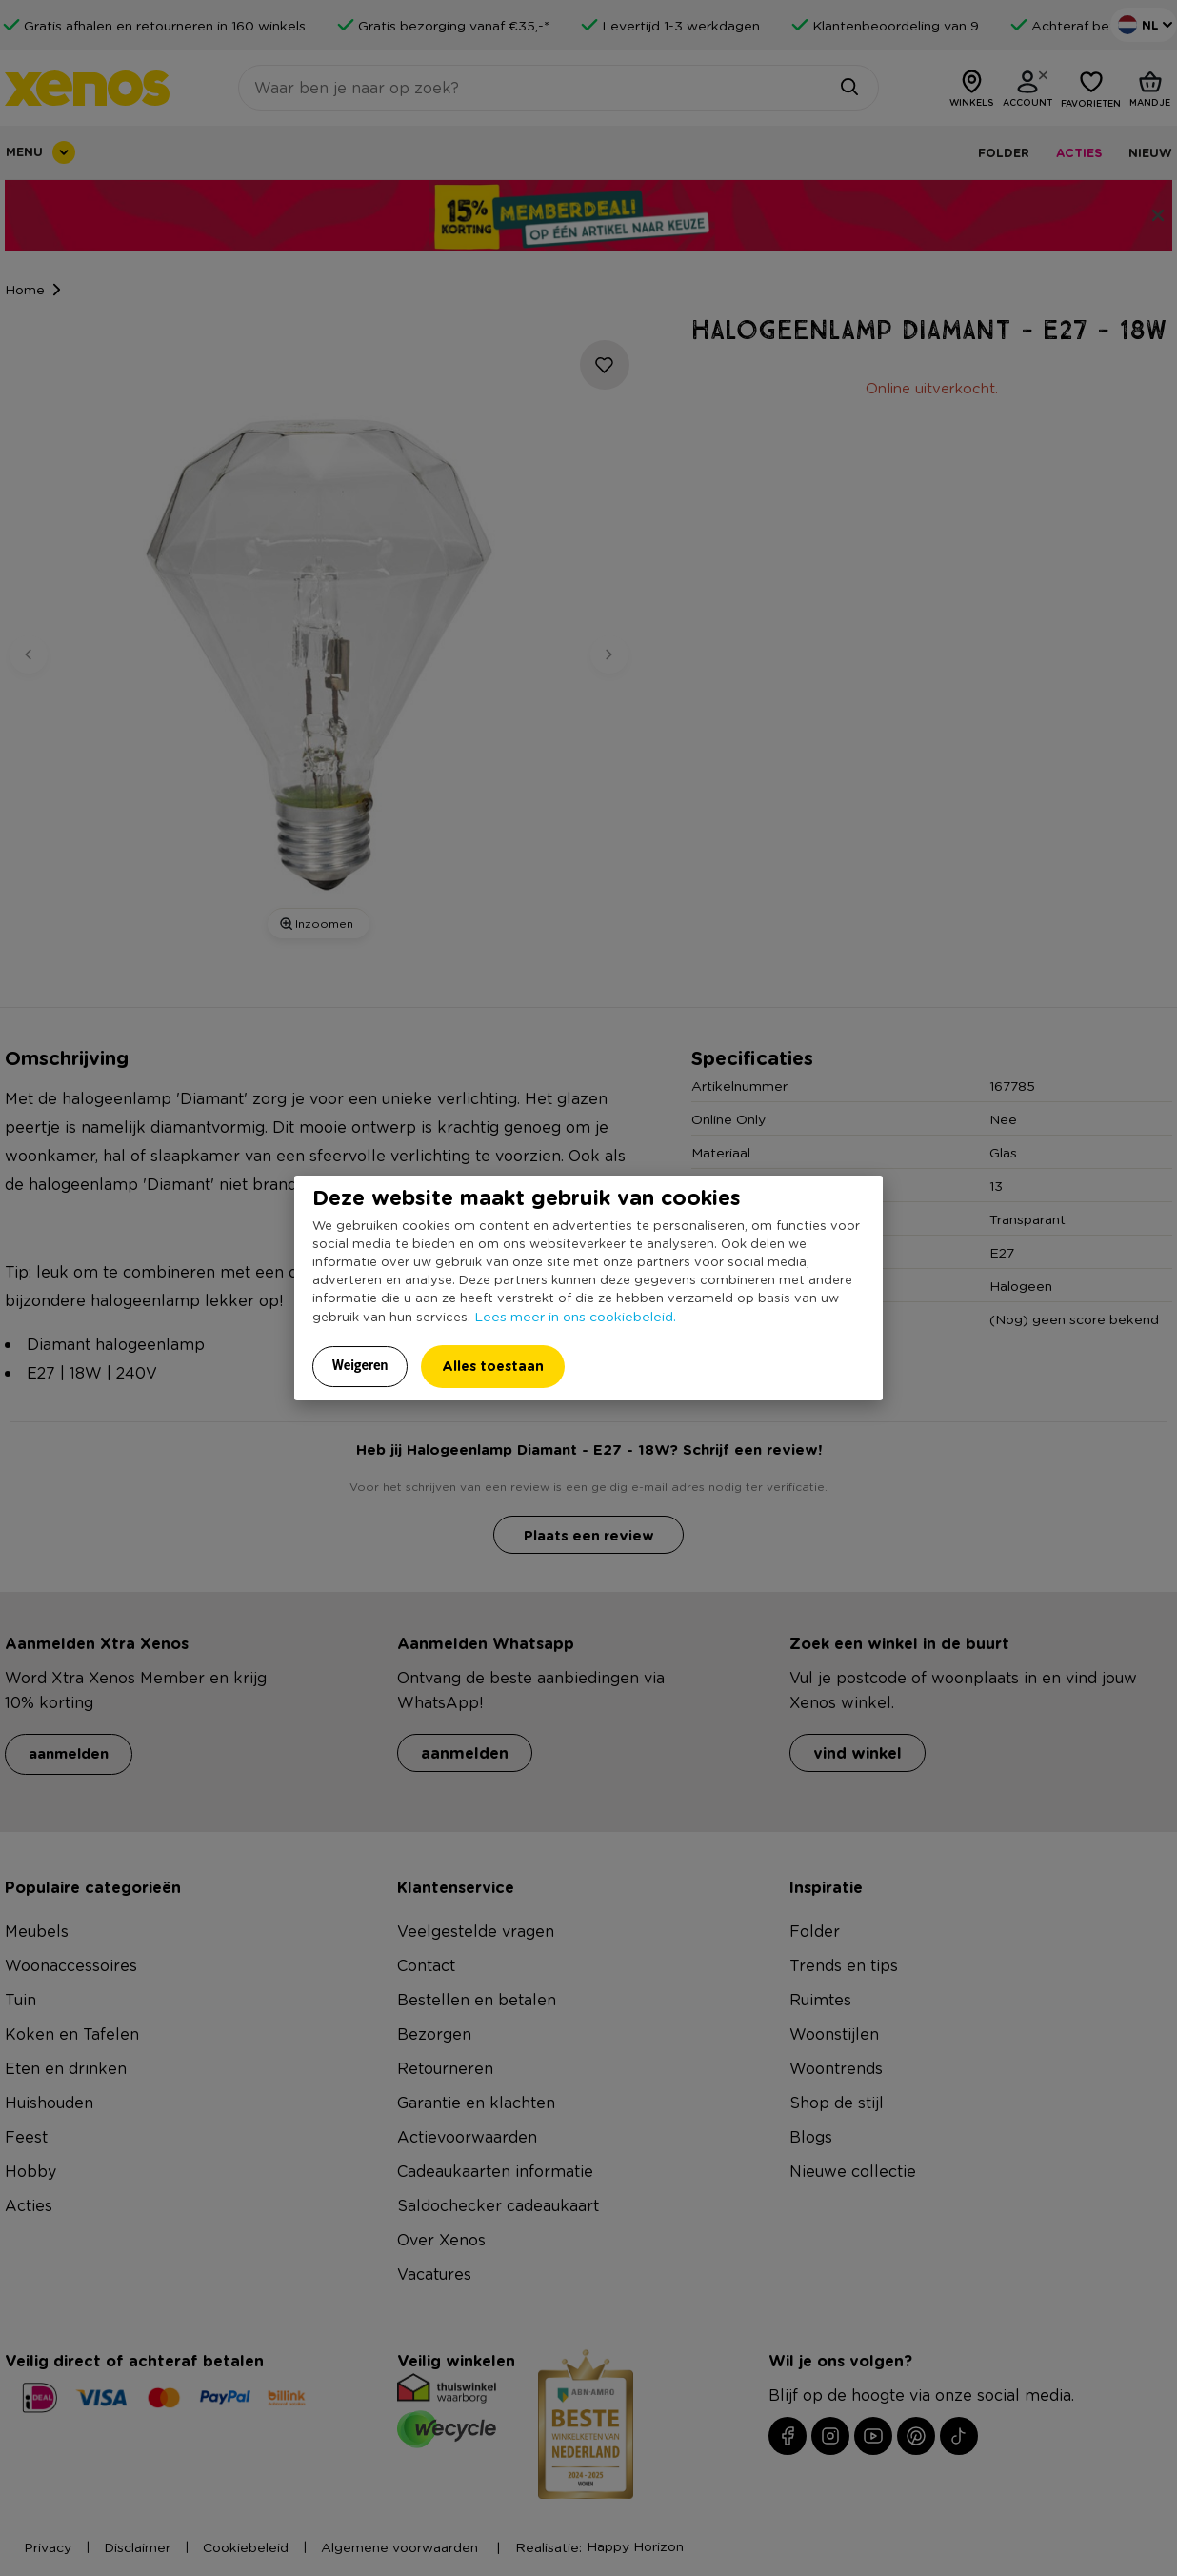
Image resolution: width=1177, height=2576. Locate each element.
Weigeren (360, 1365)
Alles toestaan (493, 1366)
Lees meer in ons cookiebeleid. (575, 1315)
